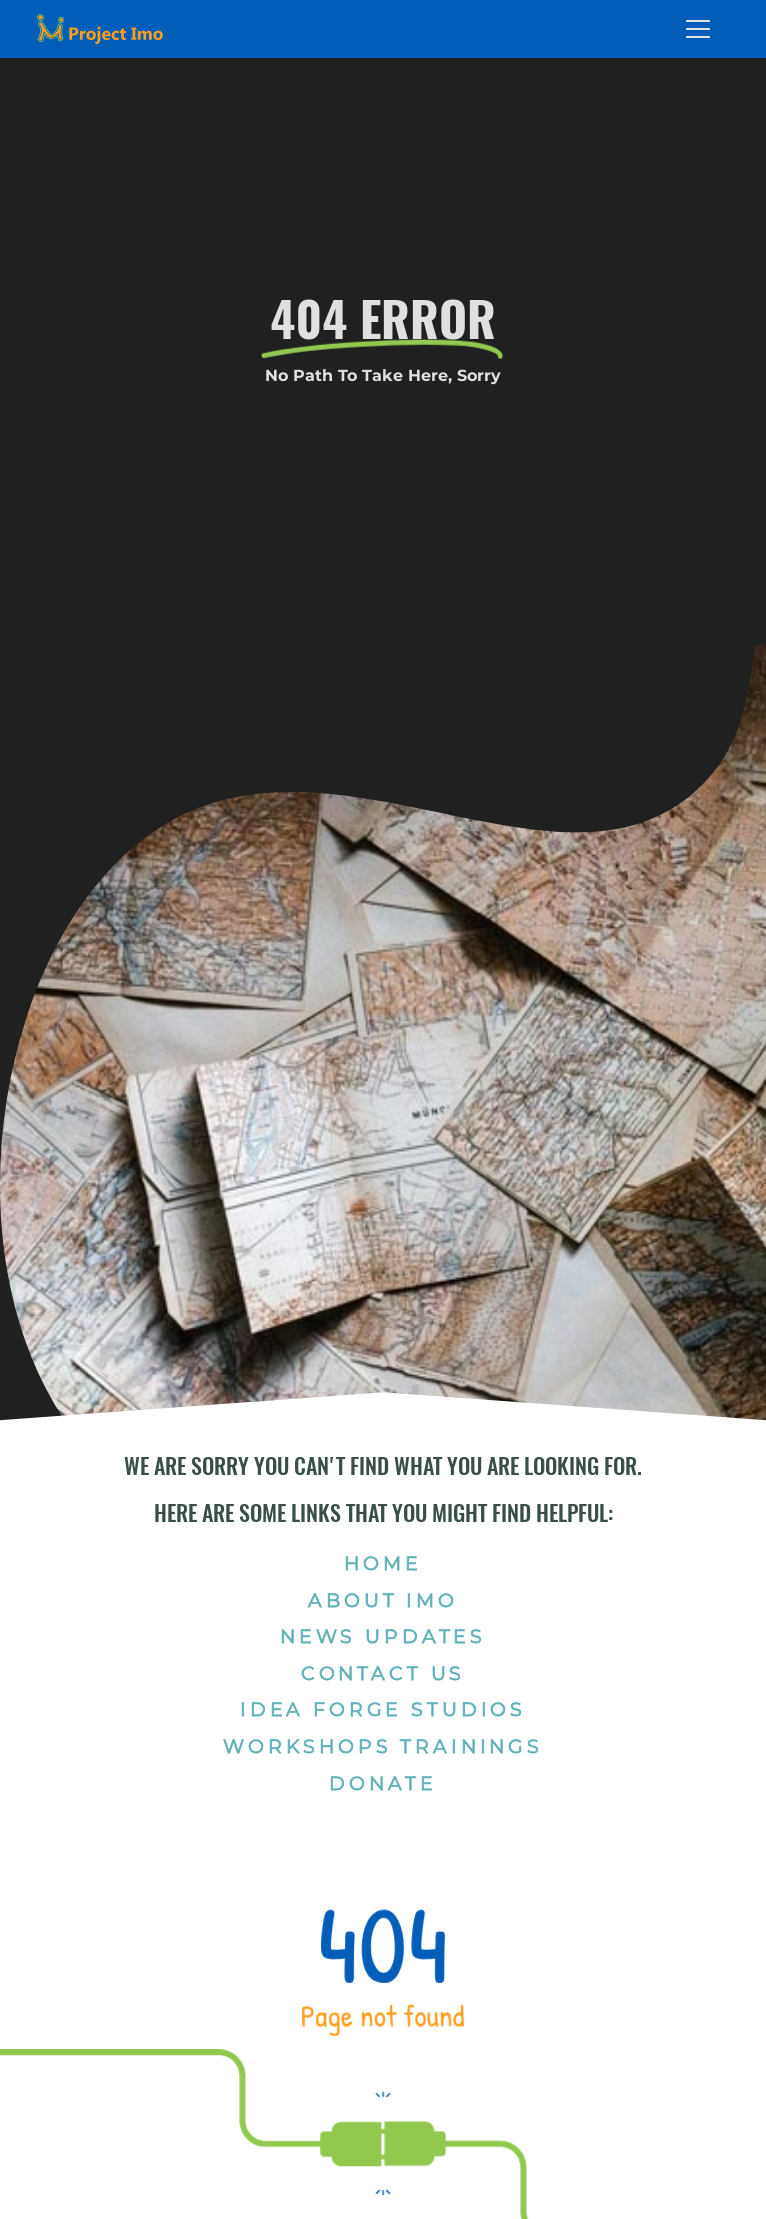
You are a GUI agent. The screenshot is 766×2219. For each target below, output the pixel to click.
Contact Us (383, 1673)
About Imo (383, 1600)
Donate (382, 1783)
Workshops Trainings (383, 1746)
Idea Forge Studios (383, 1709)
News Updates (383, 1636)
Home (382, 1563)
